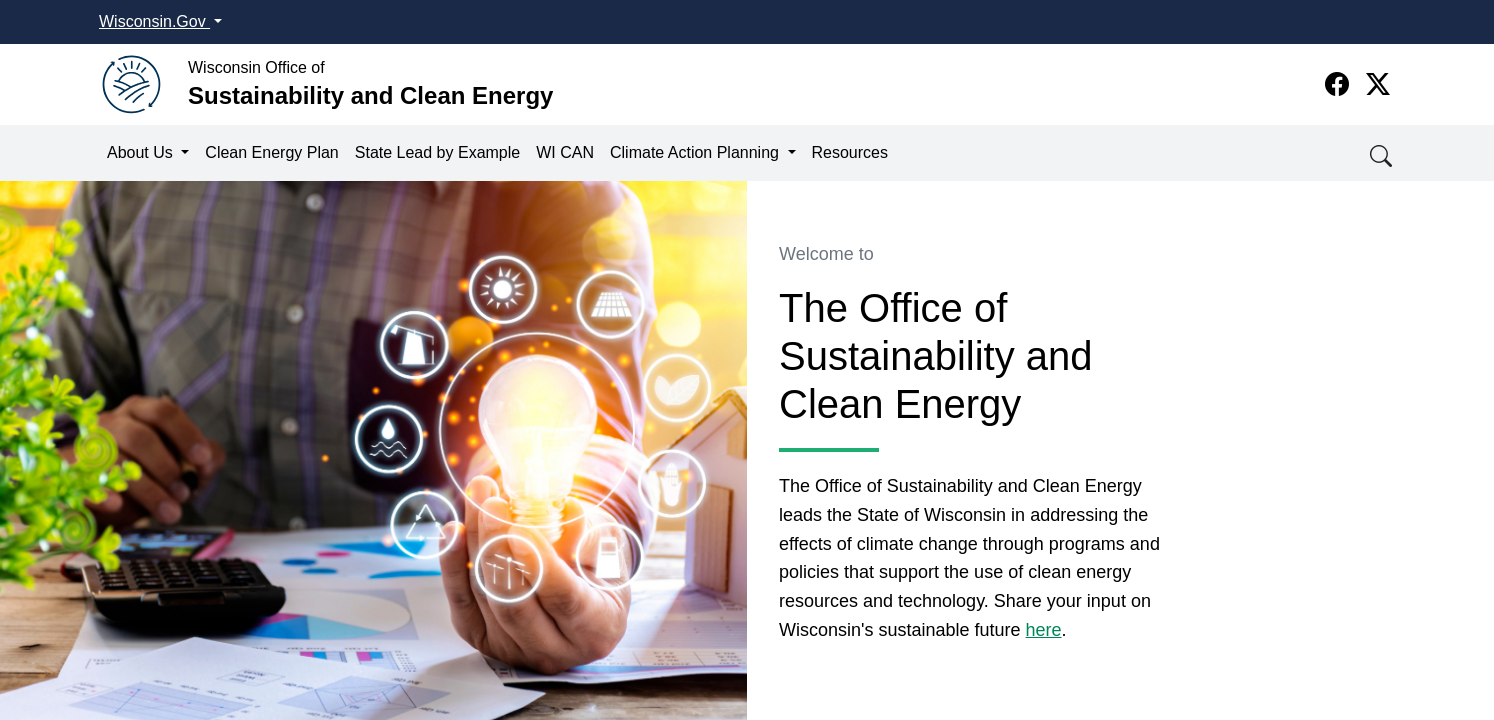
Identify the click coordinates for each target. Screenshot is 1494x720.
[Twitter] (1378, 84)
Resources (850, 152)
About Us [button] (142, 152)
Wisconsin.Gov (154, 21)
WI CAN (565, 152)
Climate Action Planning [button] (696, 152)
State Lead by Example (437, 152)
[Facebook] (1340, 84)
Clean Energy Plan (271, 152)
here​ (1044, 630)
